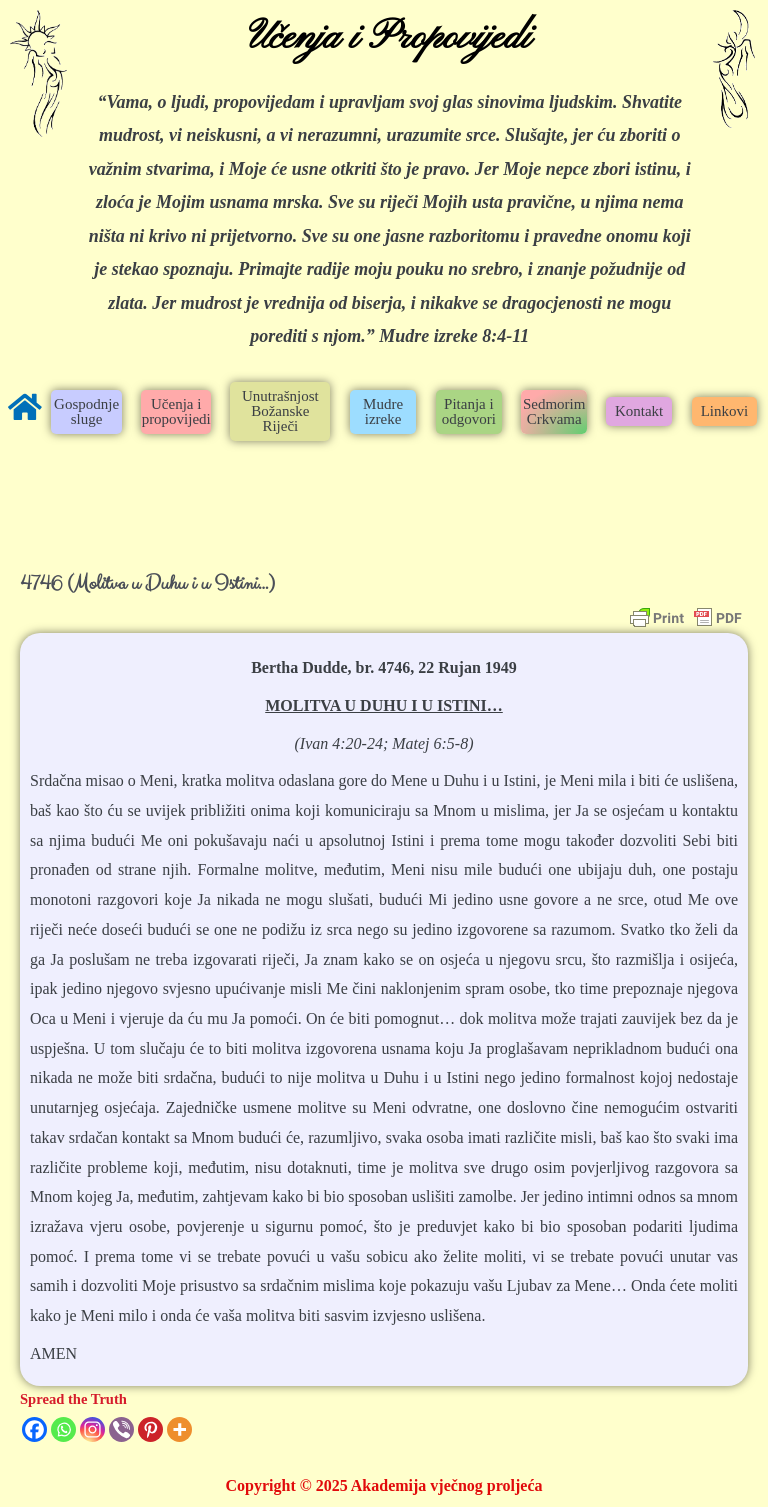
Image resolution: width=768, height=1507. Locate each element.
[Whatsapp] (63, 1429)
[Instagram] (92, 1429)
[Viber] (121, 1429)
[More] (179, 1429)
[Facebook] (34, 1429)
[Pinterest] (150, 1429)
